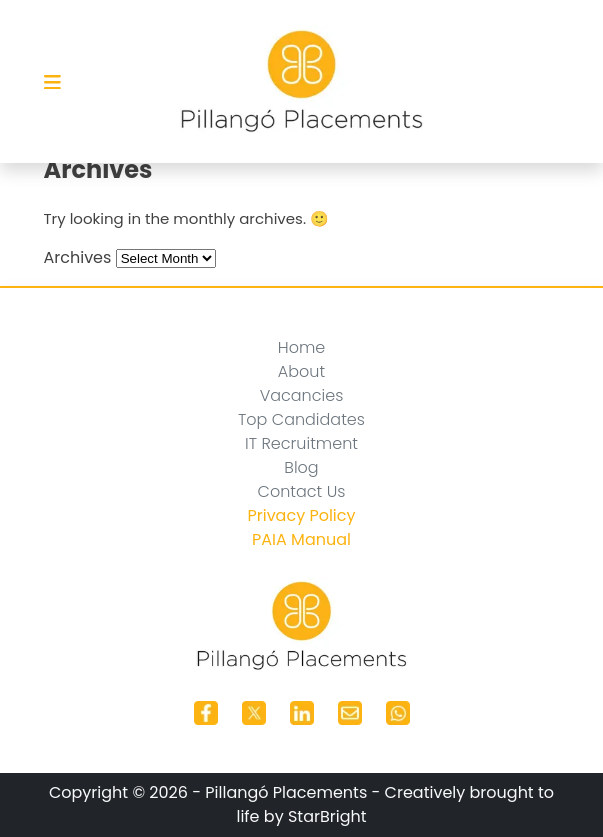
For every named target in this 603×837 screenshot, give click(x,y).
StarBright (327, 816)
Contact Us (302, 491)
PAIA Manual (301, 539)
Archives (78, 257)
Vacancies (302, 395)
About (301, 371)
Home (301, 347)
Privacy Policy (301, 515)
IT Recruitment (301, 443)
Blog (301, 467)
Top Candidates (301, 419)
